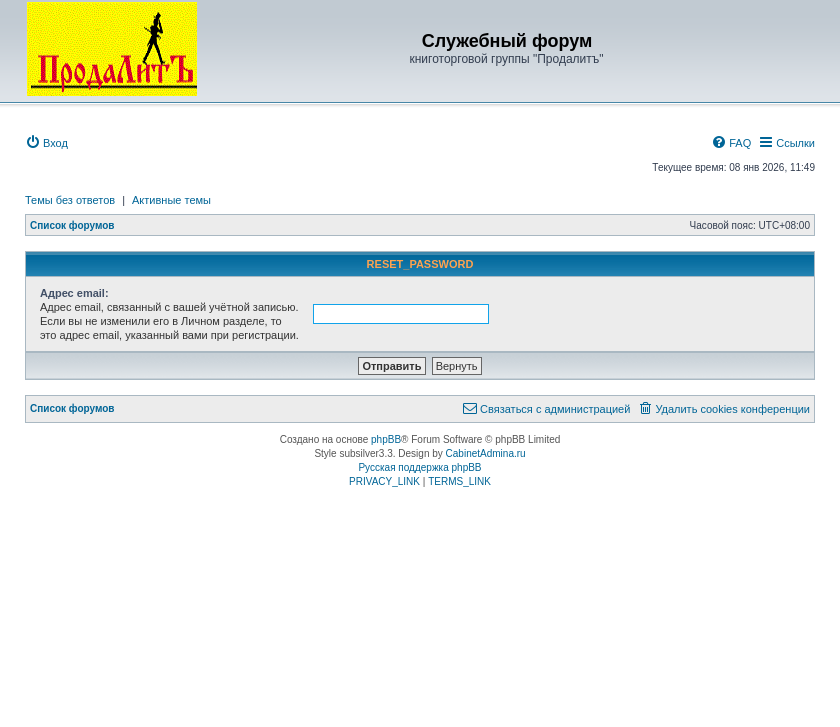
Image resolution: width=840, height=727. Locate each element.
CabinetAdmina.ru (486, 453)
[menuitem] (46, 143)
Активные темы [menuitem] (171, 200)
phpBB (386, 439)
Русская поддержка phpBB (419, 467)
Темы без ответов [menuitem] (70, 200)
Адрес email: (74, 293)
